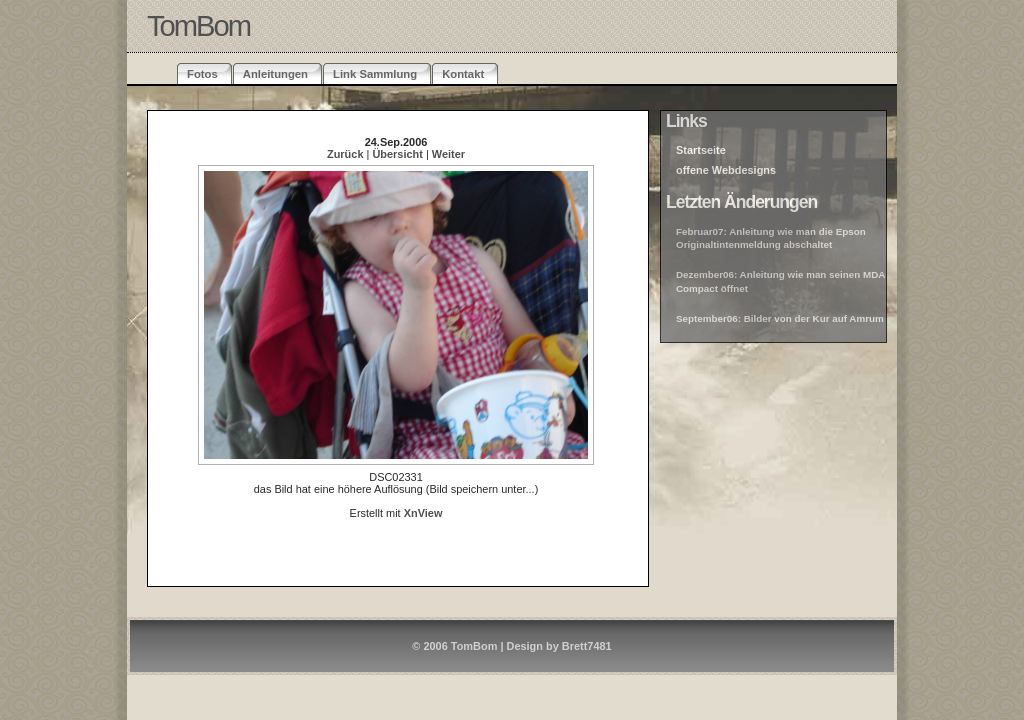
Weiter (448, 154)
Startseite (701, 150)
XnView (423, 513)
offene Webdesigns (726, 170)
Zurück (345, 154)
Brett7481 (587, 646)
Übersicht (397, 154)
